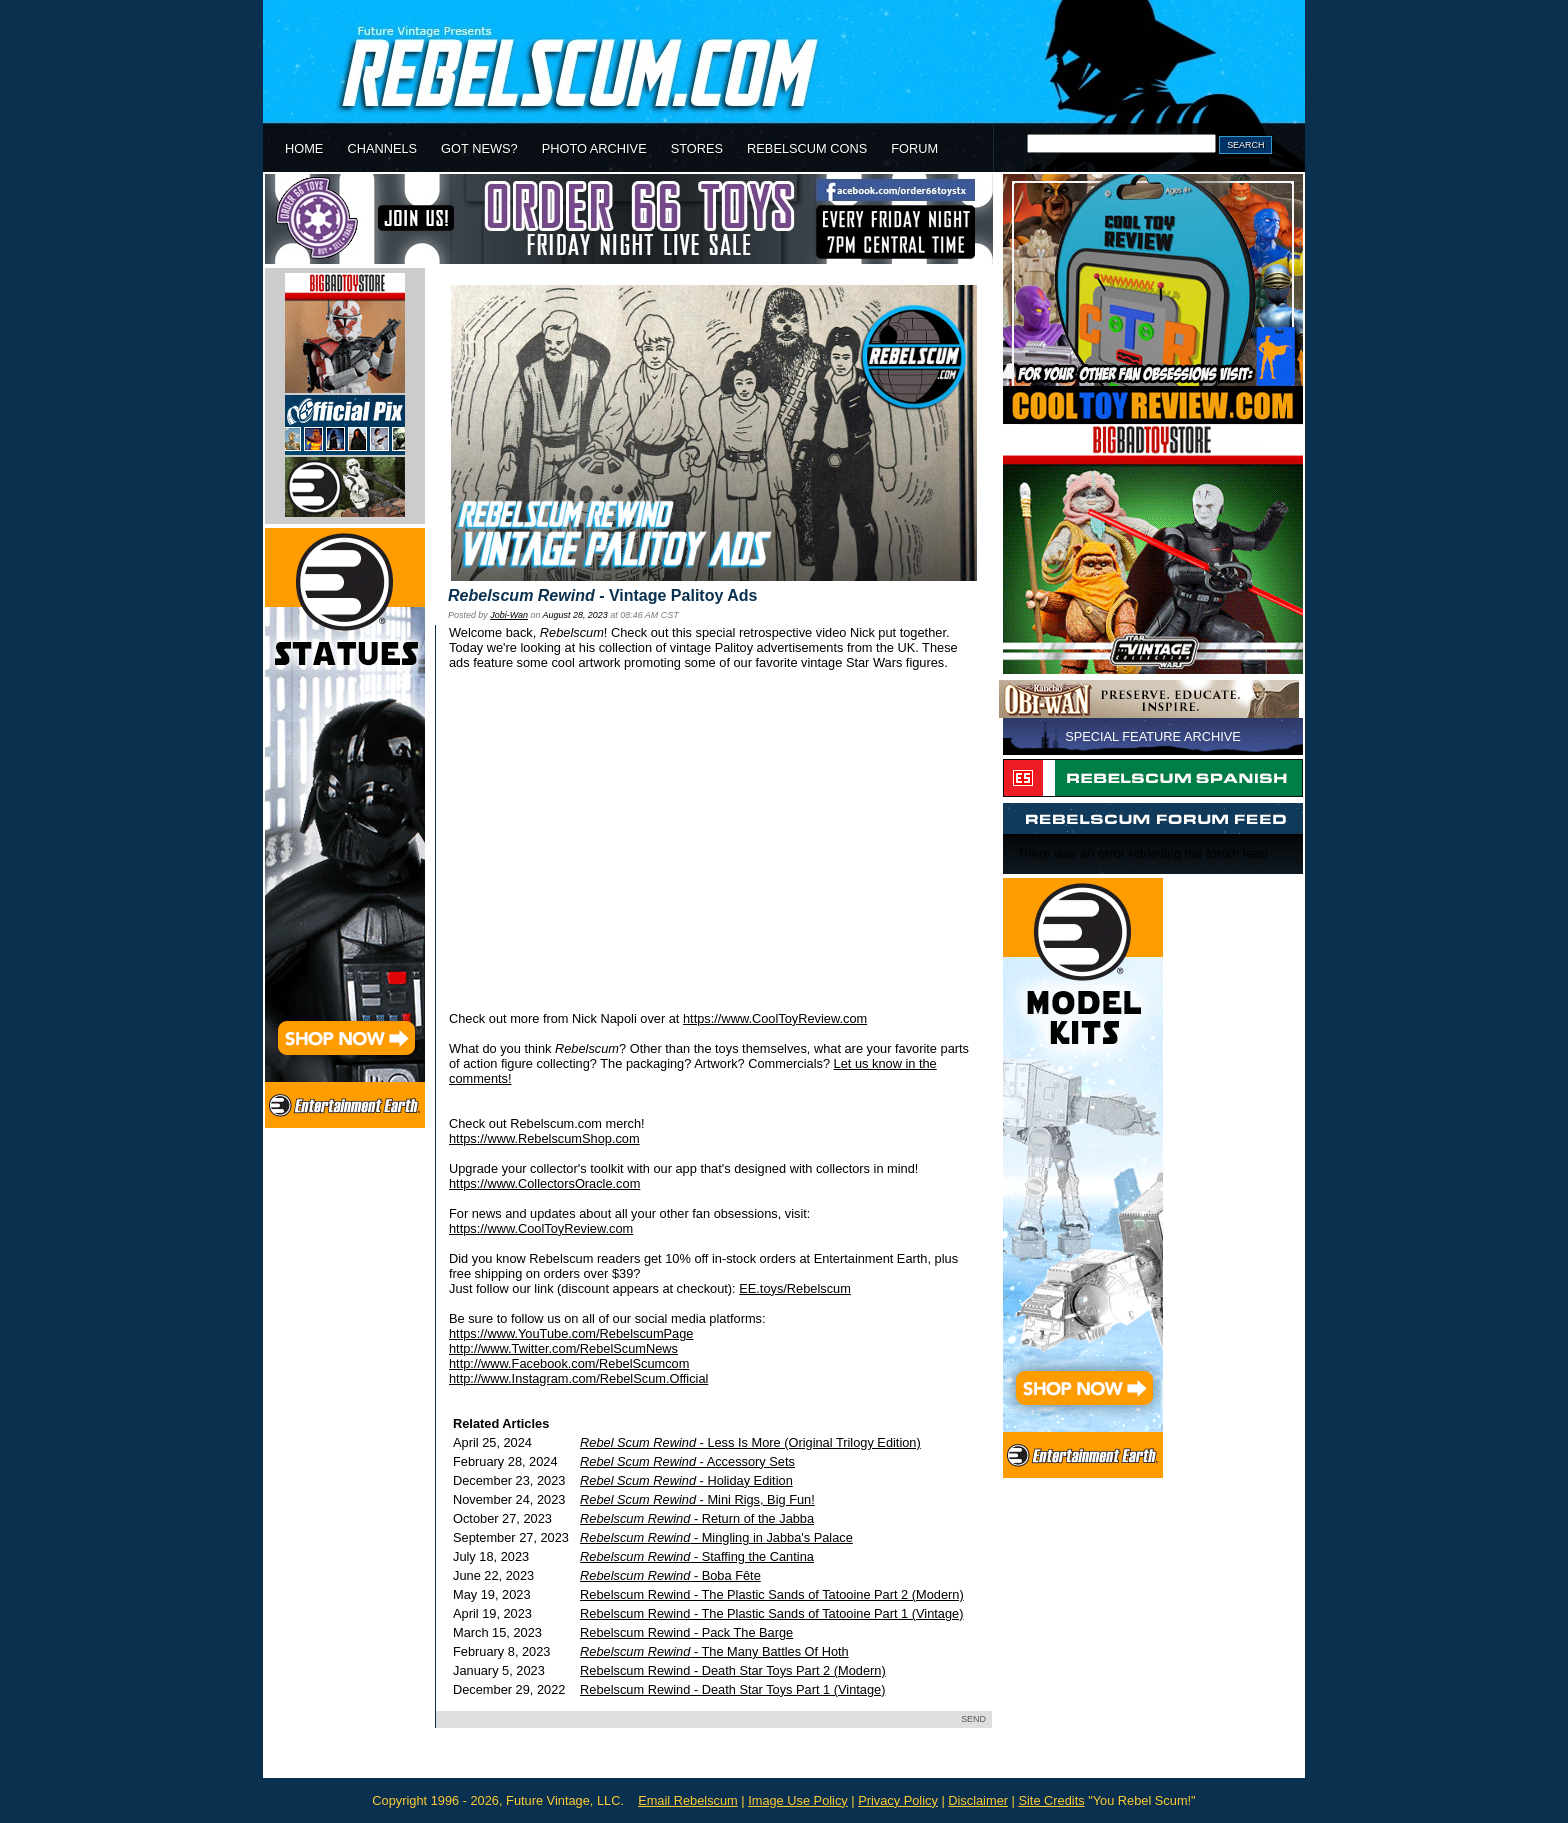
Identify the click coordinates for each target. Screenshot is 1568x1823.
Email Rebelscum (688, 1800)
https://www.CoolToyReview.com (775, 1018)
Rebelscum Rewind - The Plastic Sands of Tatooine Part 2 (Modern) (772, 1594)
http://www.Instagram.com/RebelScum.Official (578, 1378)
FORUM (914, 148)
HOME (304, 148)
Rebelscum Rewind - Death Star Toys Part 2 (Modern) (733, 1670)
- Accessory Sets (687, 1461)
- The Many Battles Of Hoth (714, 1651)
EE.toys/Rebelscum (795, 1288)
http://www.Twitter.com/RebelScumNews (563, 1348)
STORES (697, 148)
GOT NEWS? (479, 148)
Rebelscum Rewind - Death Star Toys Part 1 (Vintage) (732, 1689)
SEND (973, 1719)
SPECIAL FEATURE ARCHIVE (1153, 736)
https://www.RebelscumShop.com (544, 1138)
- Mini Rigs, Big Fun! (697, 1499)
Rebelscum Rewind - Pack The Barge (686, 1632)
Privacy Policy (898, 1800)
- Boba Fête (670, 1575)
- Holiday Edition (686, 1480)
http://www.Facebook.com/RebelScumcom (569, 1363)
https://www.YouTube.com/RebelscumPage (571, 1333)
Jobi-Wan (509, 615)
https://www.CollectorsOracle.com (544, 1183)
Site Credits (1051, 1800)
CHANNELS (382, 148)
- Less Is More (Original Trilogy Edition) (750, 1442)
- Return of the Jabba (697, 1518)
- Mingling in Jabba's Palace (716, 1537)
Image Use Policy (798, 1800)
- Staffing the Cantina (697, 1556)
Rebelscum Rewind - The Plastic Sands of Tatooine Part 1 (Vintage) (771, 1613)
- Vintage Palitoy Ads (602, 595)
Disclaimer (978, 1800)
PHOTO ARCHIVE (594, 148)
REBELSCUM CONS (807, 148)
